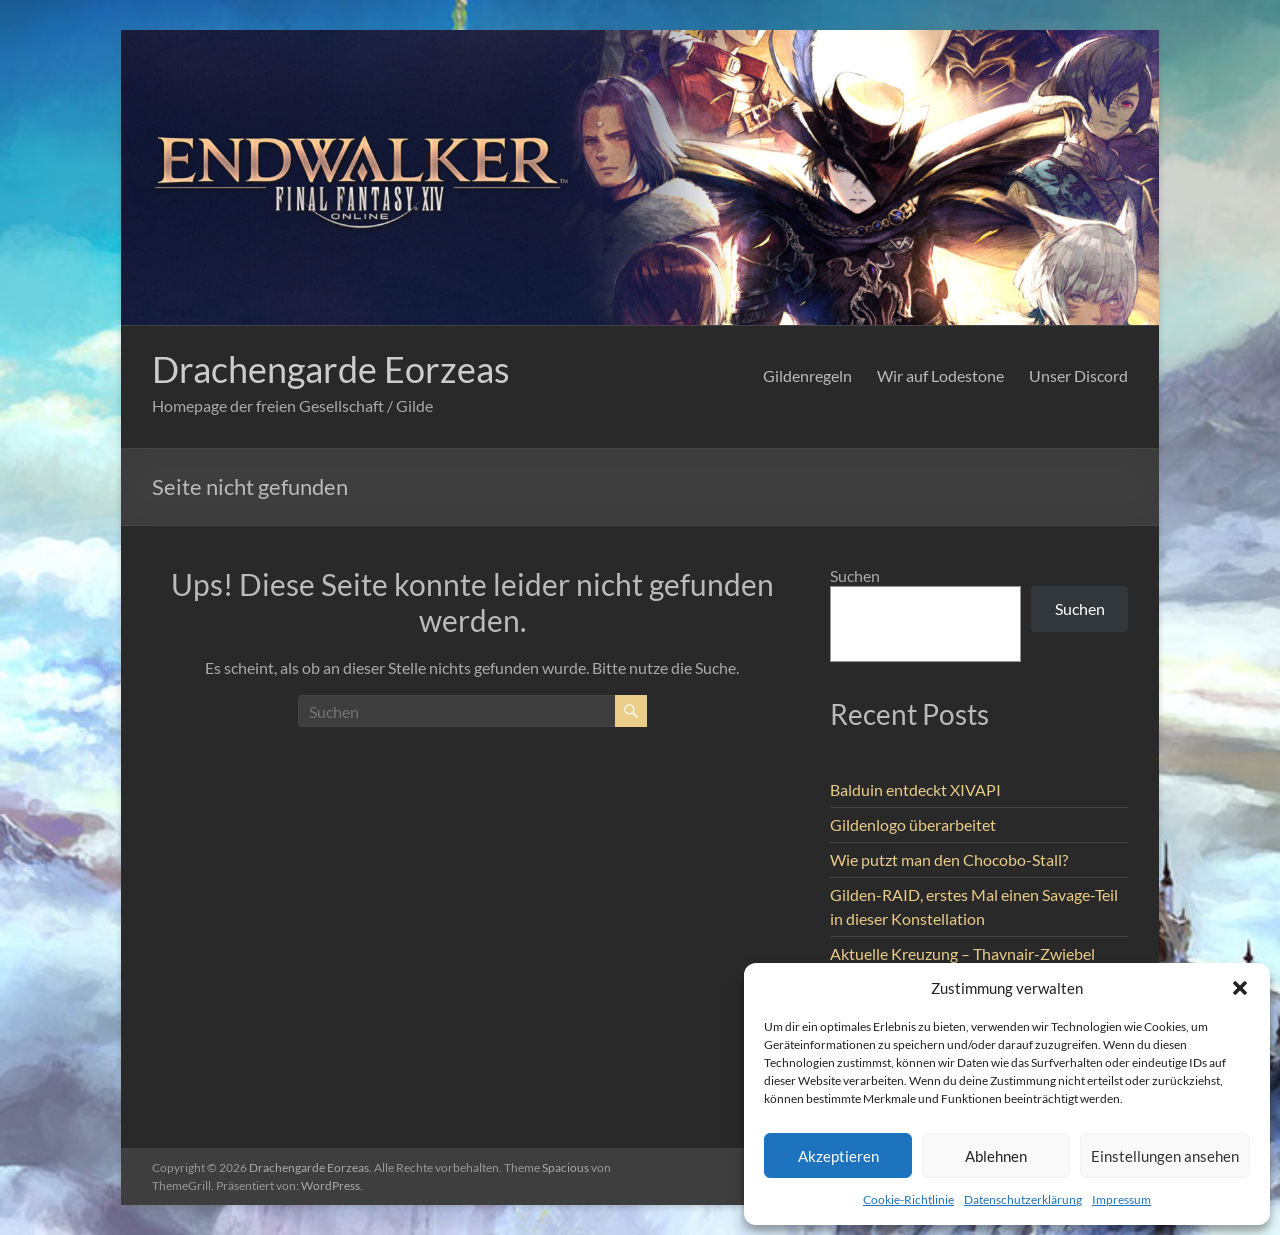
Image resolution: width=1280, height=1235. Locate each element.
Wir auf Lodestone (940, 375)
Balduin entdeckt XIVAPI (915, 789)
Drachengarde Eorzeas (331, 369)
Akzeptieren (838, 1156)
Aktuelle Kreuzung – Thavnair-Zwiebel (962, 953)
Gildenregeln (807, 375)
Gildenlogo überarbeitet (913, 824)
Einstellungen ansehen (1165, 1156)
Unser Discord (1078, 375)
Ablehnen (996, 1156)
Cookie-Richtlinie (908, 1199)
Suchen (855, 575)
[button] (1240, 988)
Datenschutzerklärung (1023, 1199)
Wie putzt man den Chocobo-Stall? (949, 859)
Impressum (1121, 1199)
